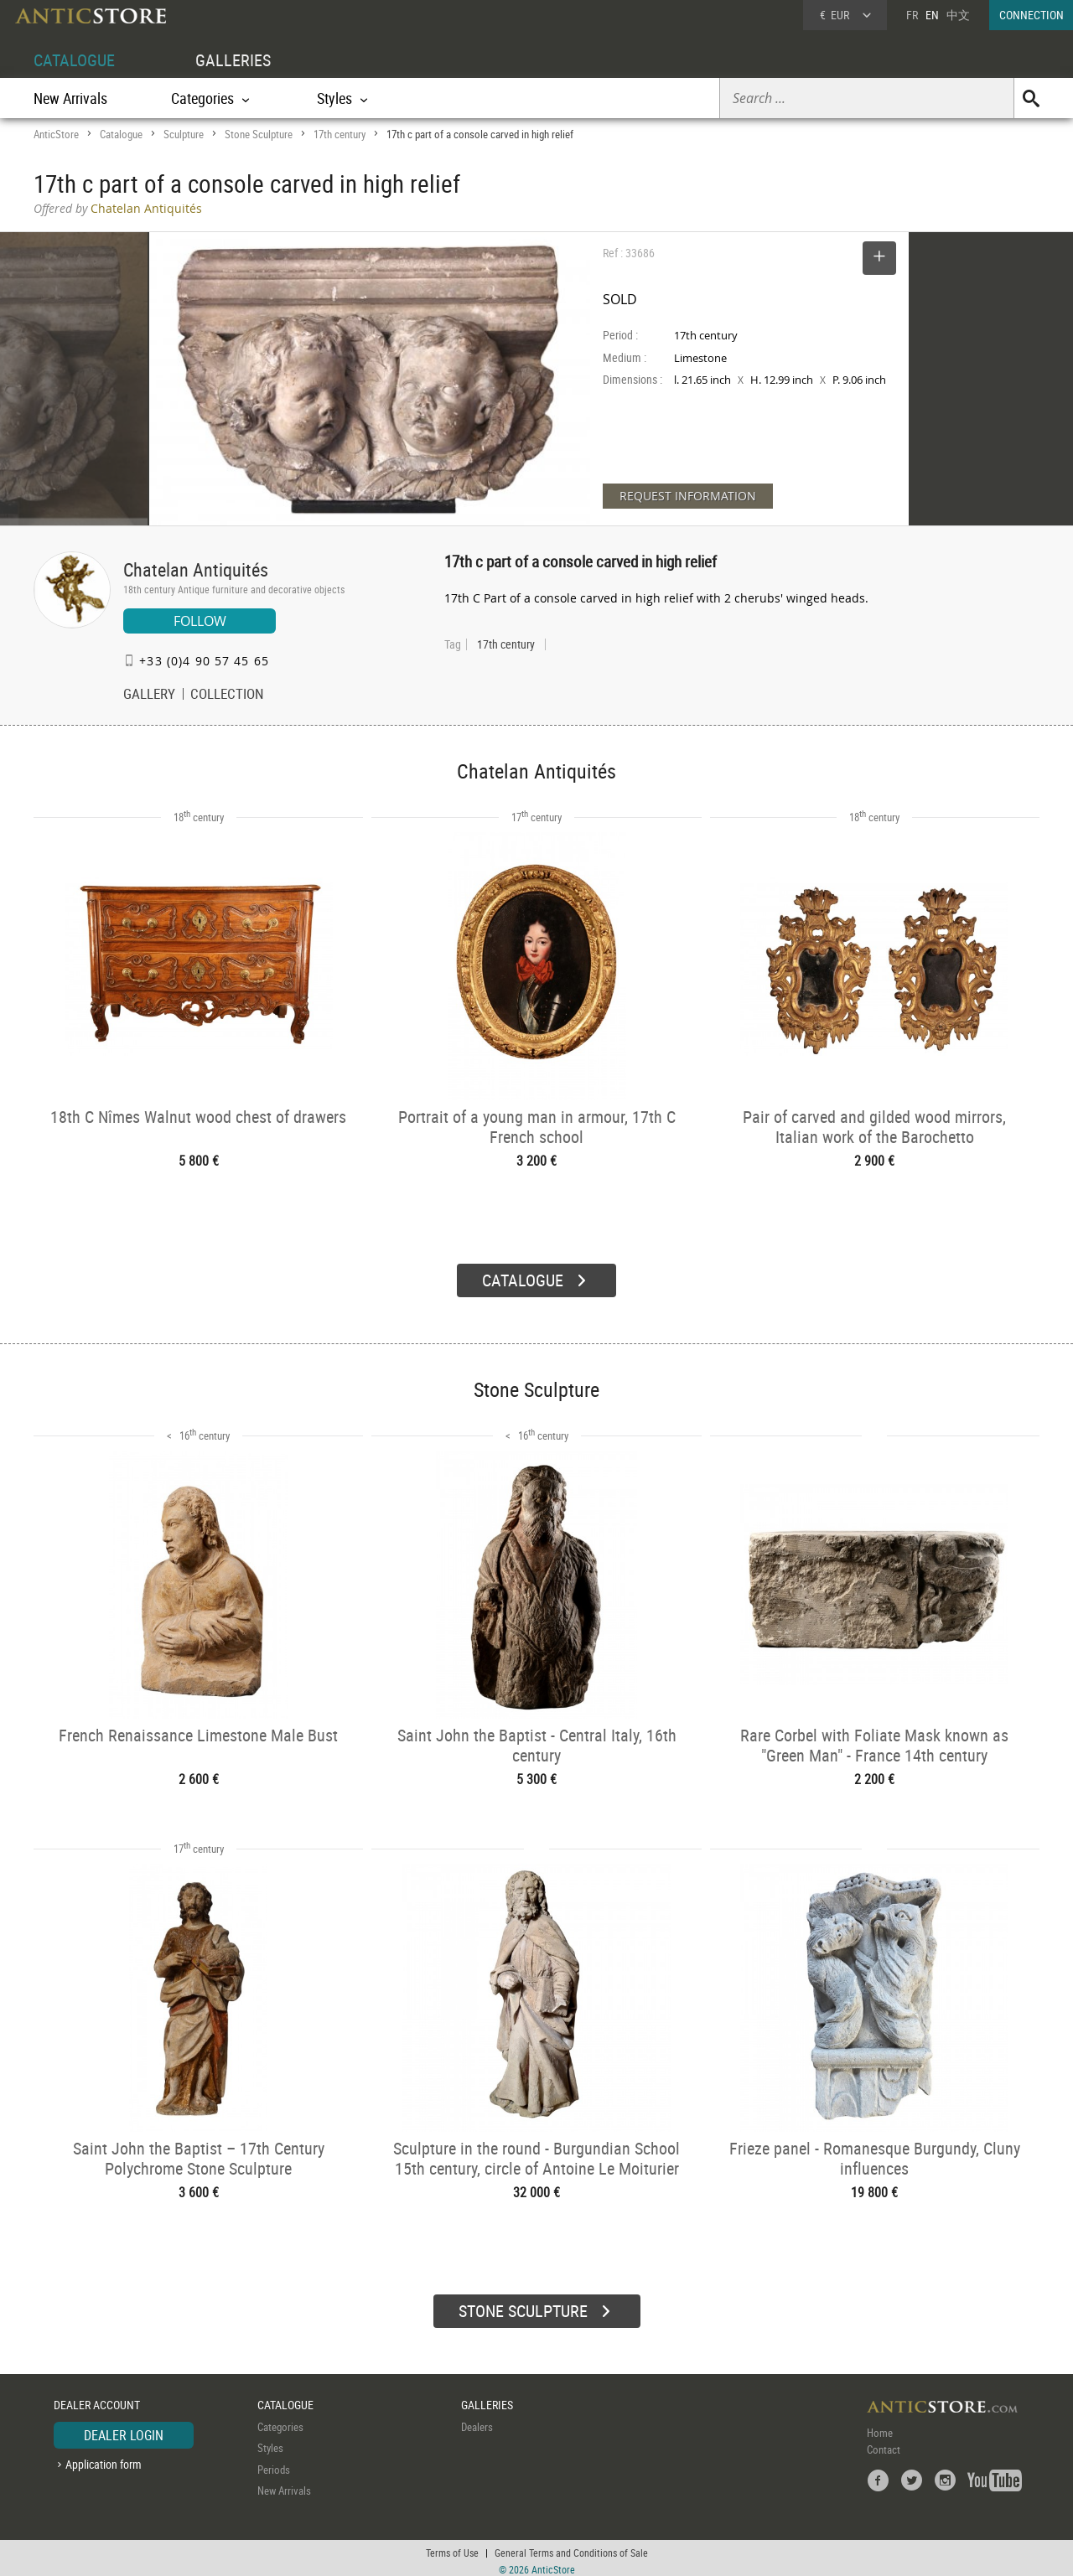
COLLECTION (227, 695)
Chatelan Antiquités (195, 569)
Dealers (477, 2420)
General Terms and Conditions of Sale (571, 2546)
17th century (339, 134)
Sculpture (183, 134)
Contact (883, 2442)
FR (912, 15)
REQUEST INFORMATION (687, 496)
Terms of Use (452, 2546)
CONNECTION (1031, 15)
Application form (103, 2458)
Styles (270, 2441)
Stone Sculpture (259, 134)
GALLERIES (233, 60)
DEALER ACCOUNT (97, 2399)
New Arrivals (70, 98)
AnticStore (56, 134)
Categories (280, 2420)
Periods (273, 2462)
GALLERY (149, 695)
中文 (958, 15)
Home (880, 2426)
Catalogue (121, 134)
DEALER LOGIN (123, 2428)
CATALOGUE (74, 60)
